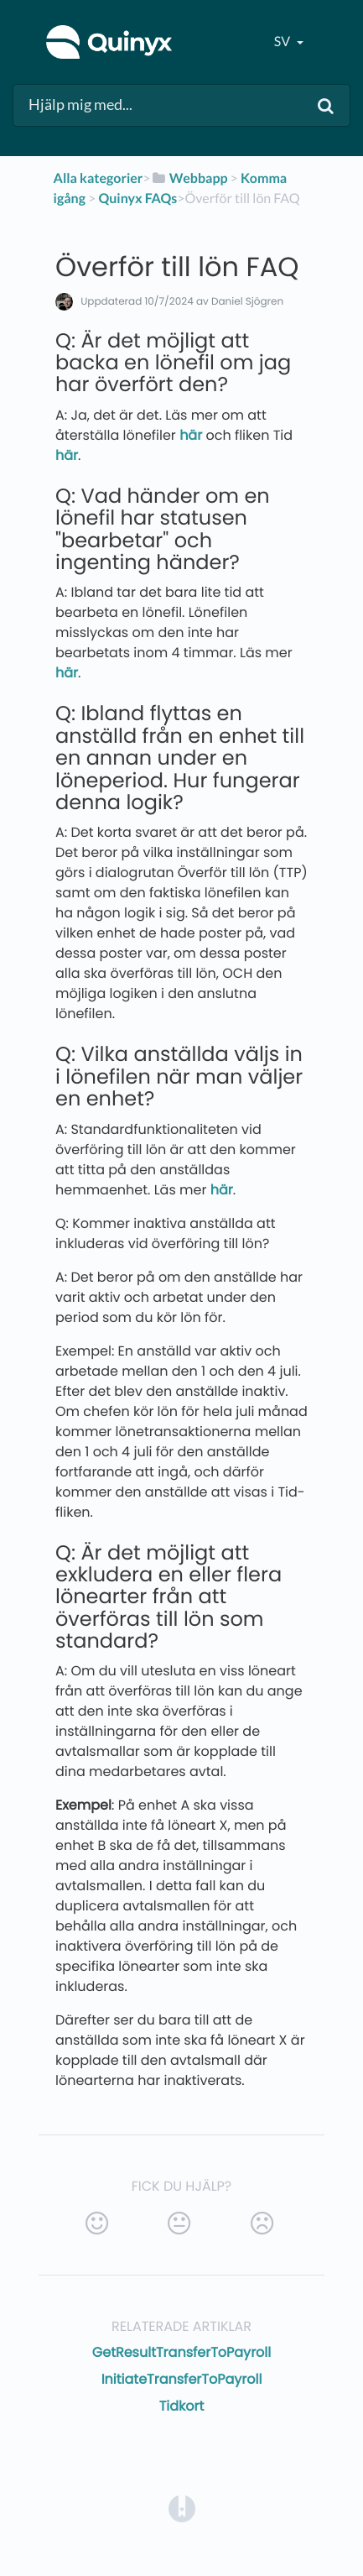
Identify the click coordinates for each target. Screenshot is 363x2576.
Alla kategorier (98, 178)
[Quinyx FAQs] (137, 198)
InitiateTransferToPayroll (181, 2379)
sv (283, 42)
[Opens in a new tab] (182, 2507)
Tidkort (182, 2406)
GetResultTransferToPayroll (181, 2352)
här (190, 435)
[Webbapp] (189, 178)
